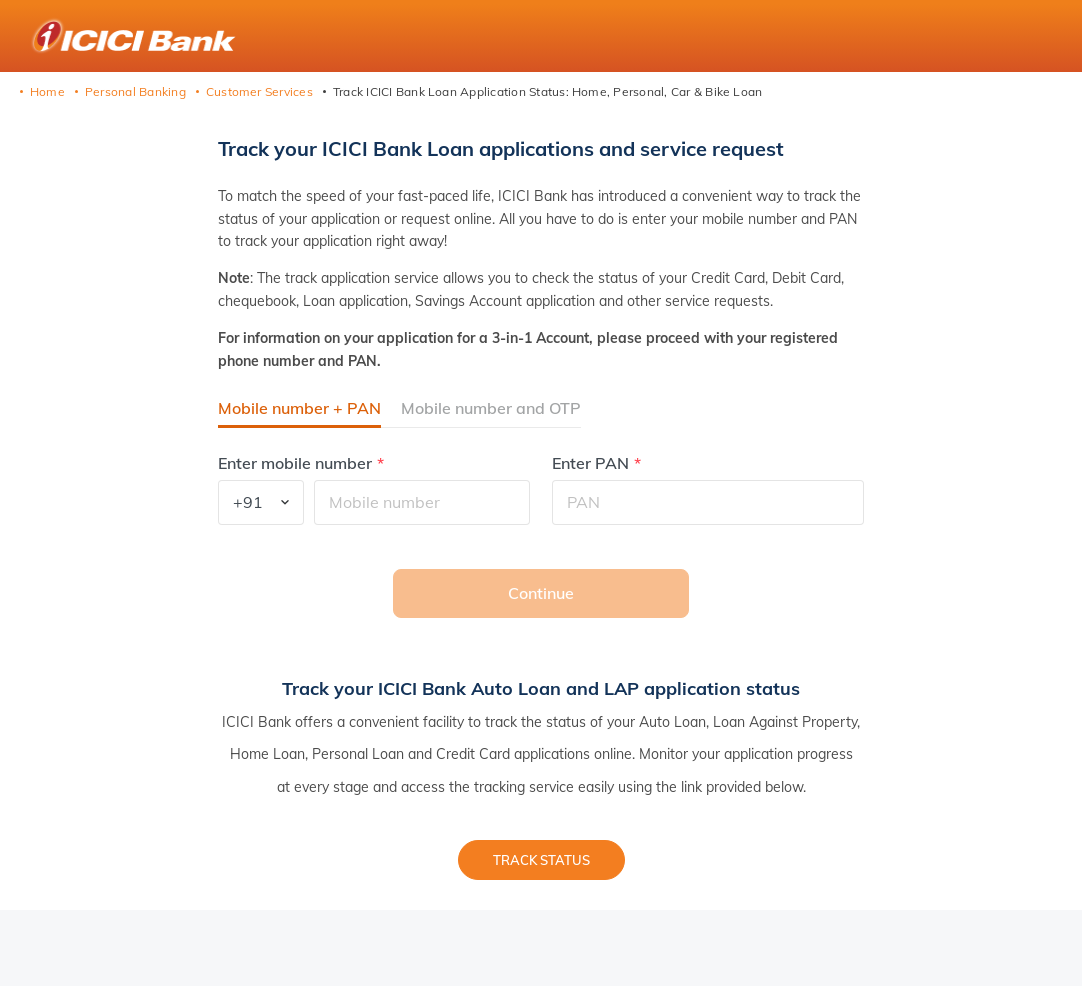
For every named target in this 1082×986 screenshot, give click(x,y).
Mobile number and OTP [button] (491, 408)
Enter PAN (590, 463)
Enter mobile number (295, 463)
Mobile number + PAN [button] (299, 408)
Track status (541, 860)
